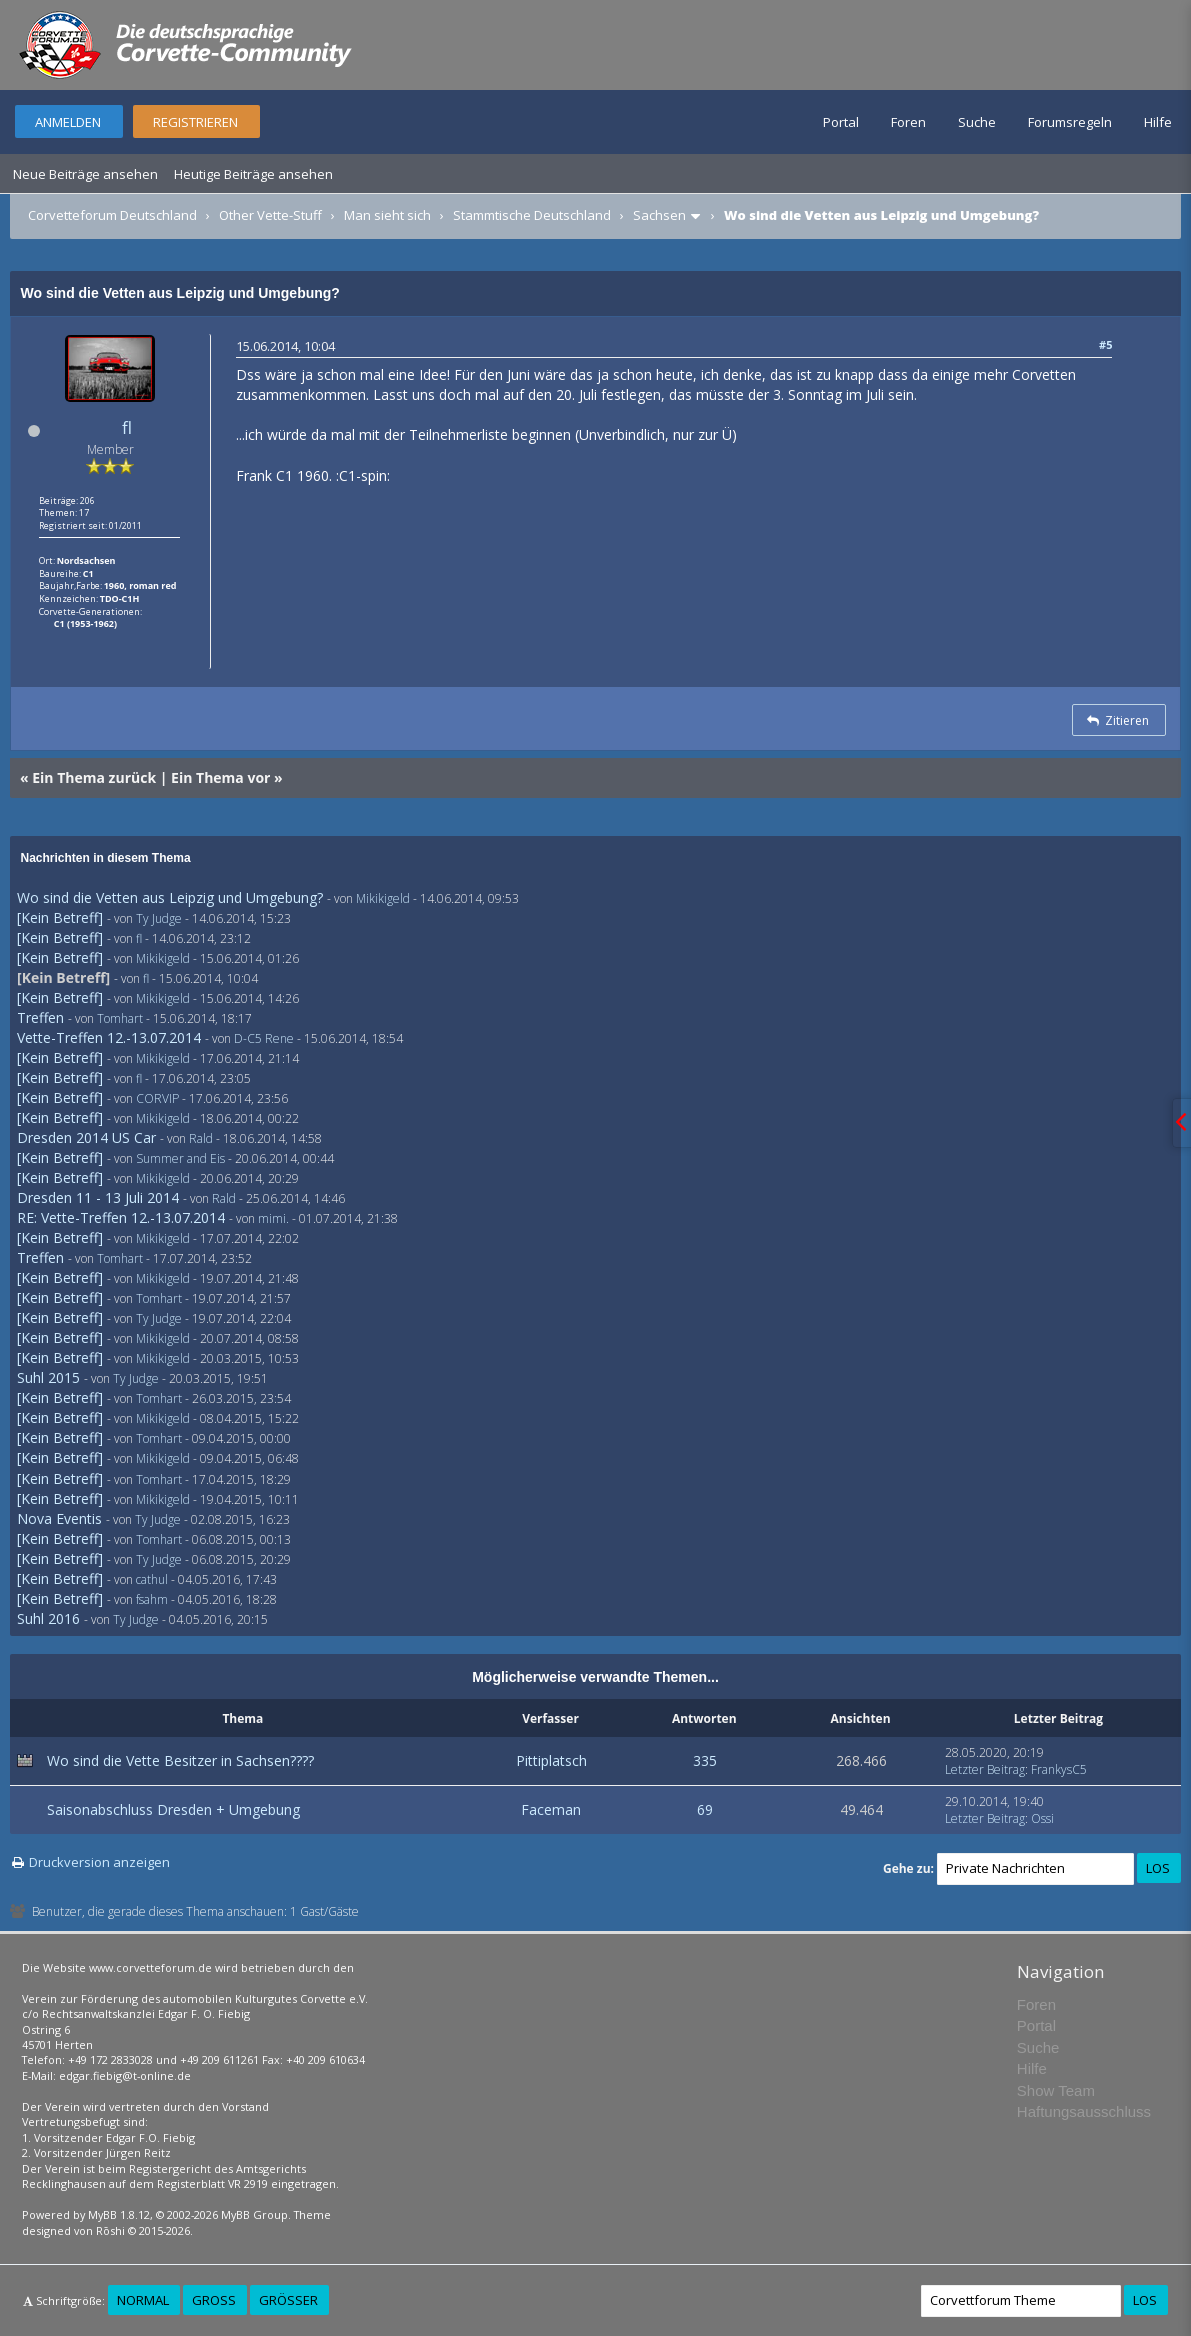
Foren (908, 122)
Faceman (551, 1809)
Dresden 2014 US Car (86, 1137)
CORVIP (157, 1098)
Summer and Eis (180, 1158)
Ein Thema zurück (94, 777)
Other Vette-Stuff (270, 215)
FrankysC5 (1059, 1769)
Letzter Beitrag (985, 1769)
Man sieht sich (387, 215)
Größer (288, 2300)
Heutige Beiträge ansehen (253, 174)
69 (705, 1809)
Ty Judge (159, 918)
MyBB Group (254, 2214)
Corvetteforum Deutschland (112, 215)
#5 (1105, 344)
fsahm (152, 1599)
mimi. (273, 1218)
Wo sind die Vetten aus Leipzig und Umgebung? (170, 897)
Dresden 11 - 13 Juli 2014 (98, 1197)
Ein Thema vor (220, 777)
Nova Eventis (59, 1518)
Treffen (40, 1017)
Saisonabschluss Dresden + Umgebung (173, 1809)
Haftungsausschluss (1084, 2111)
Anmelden (68, 122)
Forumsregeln (1070, 122)
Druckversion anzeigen (99, 1862)
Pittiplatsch (551, 1760)
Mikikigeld (383, 898)
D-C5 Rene (264, 1038)
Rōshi (110, 2230)
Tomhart (120, 1018)
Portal (841, 122)
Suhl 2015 (48, 1377)
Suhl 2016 (48, 1618)
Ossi (1042, 1818)
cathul (152, 1579)
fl (127, 427)
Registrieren (195, 122)
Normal (143, 2300)
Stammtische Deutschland (532, 215)
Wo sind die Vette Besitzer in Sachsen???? (180, 1760)
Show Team (1056, 2090)
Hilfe (1158, 122)
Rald (201, 1138)
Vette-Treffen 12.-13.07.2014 (109, 1037)
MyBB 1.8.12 (119, 2214)
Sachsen (659, 215)
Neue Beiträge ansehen (85, 174)
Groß (214, 2300)
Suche (977, 122)
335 (705, 1760)
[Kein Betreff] (60, 917)
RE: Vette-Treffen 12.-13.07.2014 (121, 1217)
